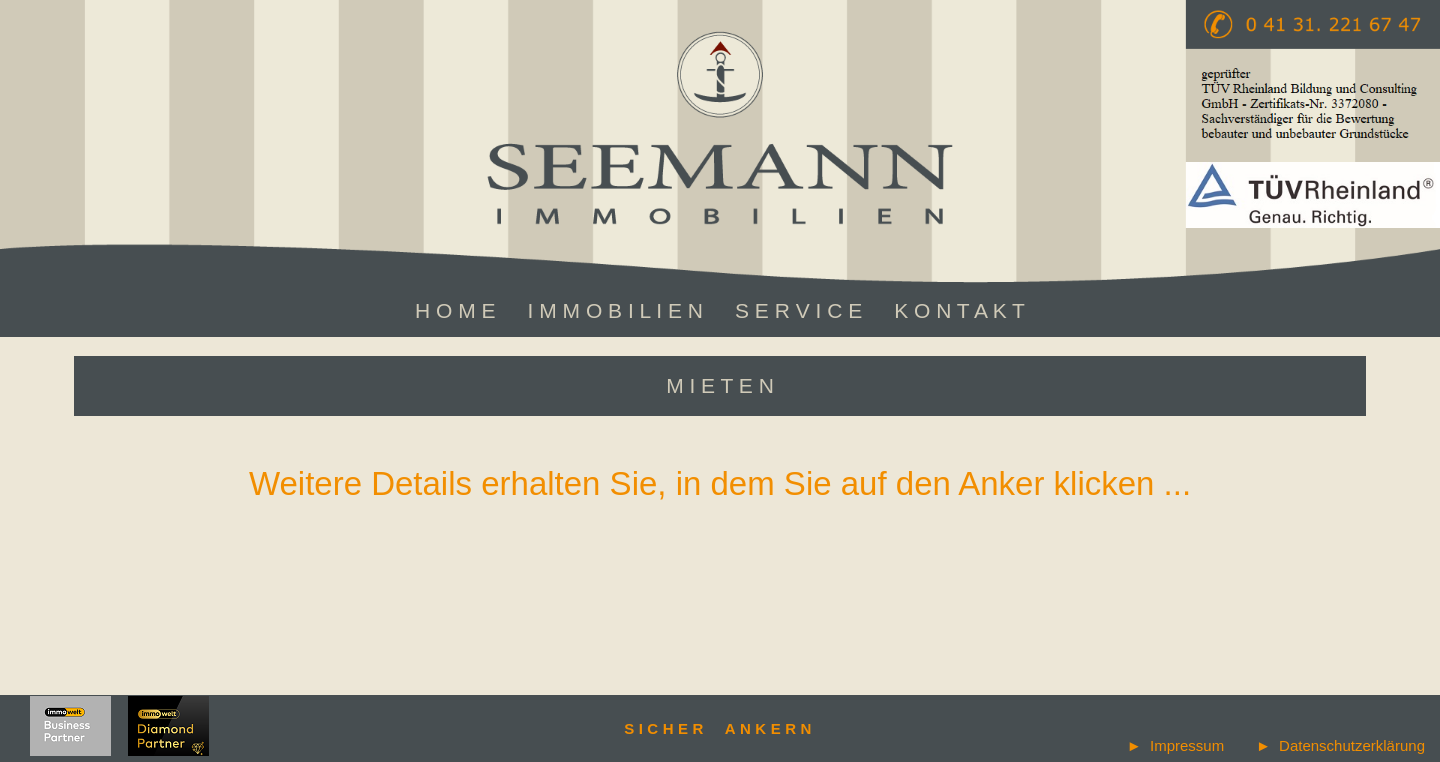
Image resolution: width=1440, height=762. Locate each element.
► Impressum (1175, 745)
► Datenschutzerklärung (1340, 745)
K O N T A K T (959, 310)
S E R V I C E (798, 310)
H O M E (455, 310)
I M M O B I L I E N (615, 310)
